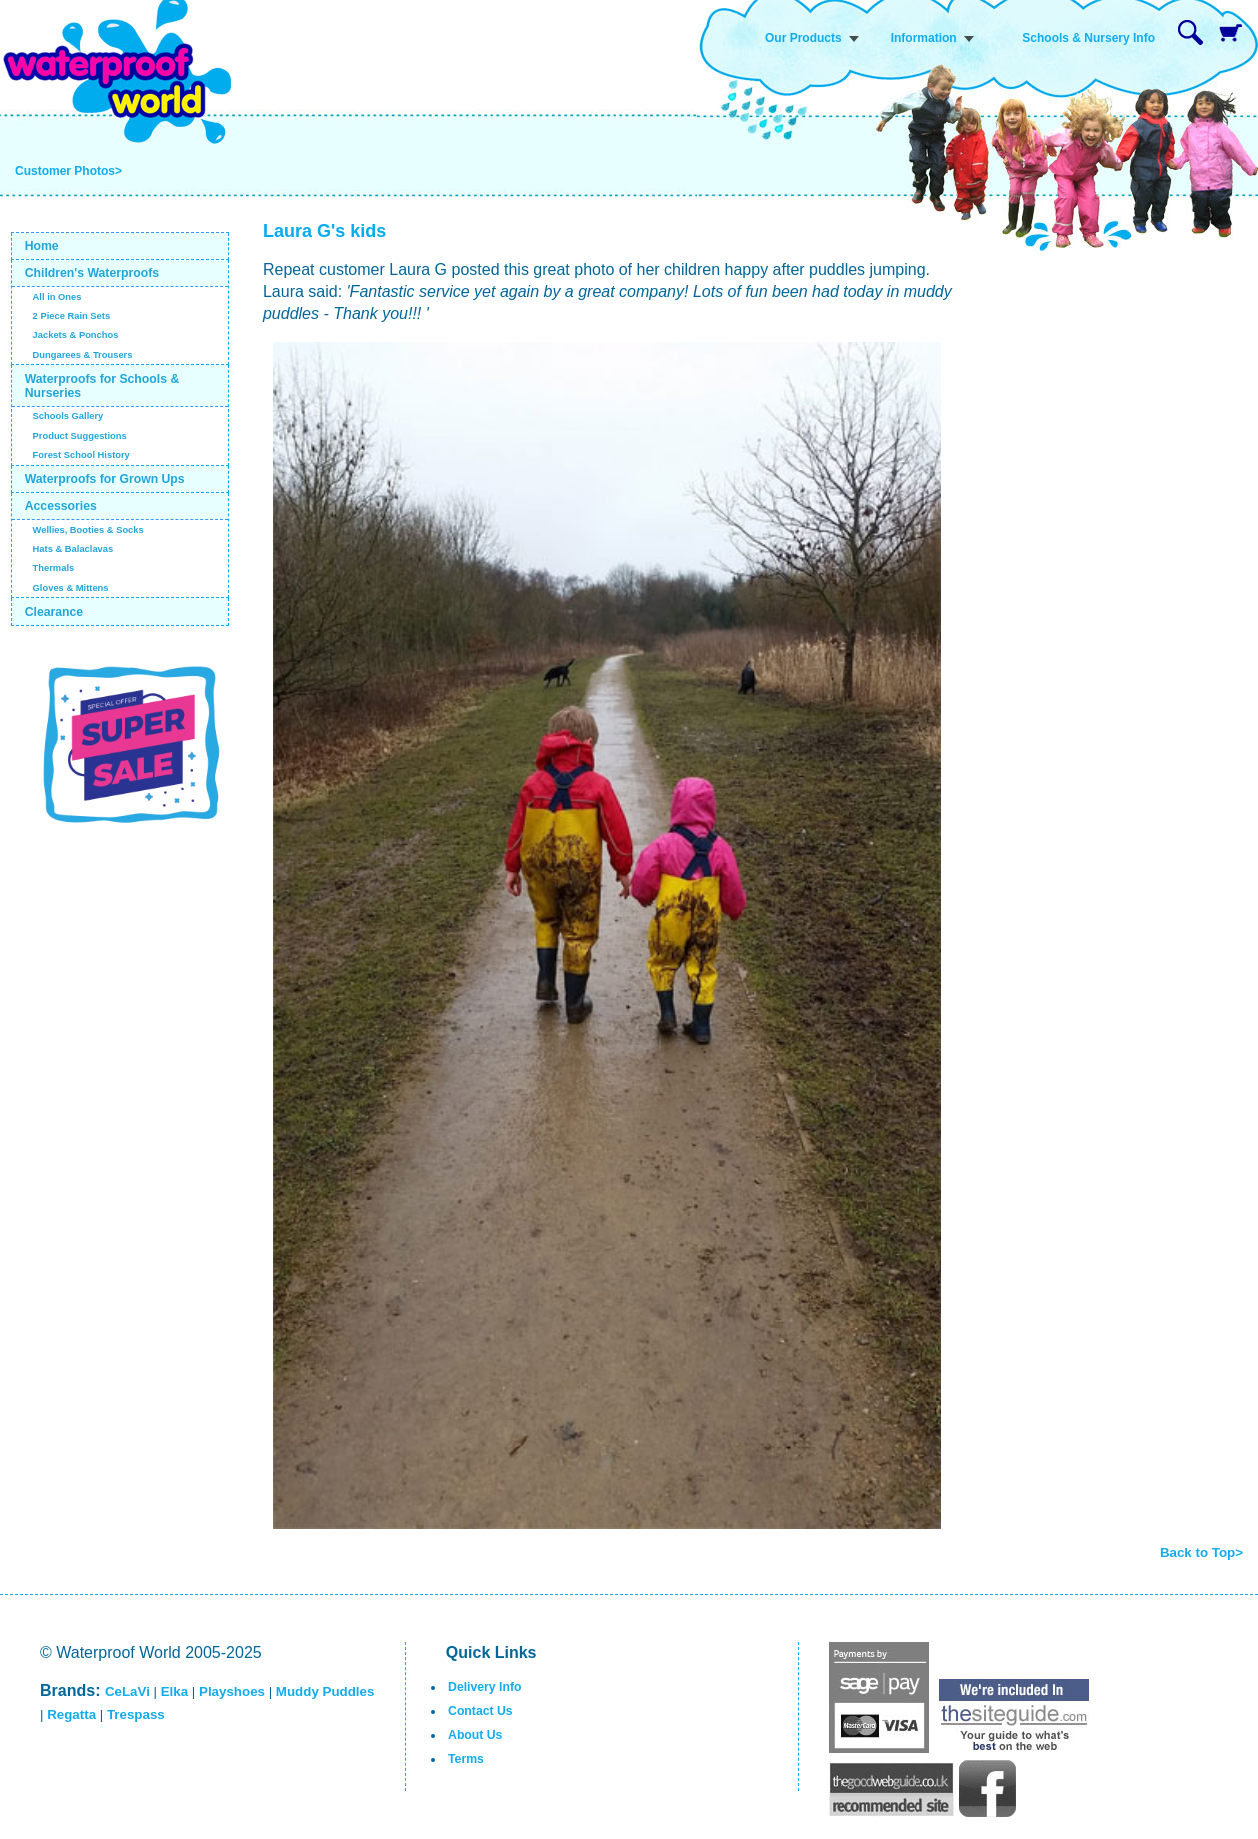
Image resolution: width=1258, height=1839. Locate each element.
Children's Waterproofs (92, 273)
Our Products (803, 38)
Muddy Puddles (325, 1691)
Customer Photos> (68, 171)
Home (42, 246)
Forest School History (81, 455)
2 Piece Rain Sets (72, 316)
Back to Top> (1201, 1552)
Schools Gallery (68, 416)
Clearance (54, 612)
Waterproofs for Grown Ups (105, 479)
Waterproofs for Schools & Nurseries (102, 386)
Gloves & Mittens (71, 588)
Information (924, 38)
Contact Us (480, 1711)
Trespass (136, 1714)
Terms (466, 1759)
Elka (174, 1691)
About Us (475, 1735)
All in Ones (57, 297)
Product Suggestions (80, 436)
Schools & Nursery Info (1088, 38)
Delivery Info (484, 1687)
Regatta (71, 1714)
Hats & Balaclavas (73, 549)
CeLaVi (127, 1691)
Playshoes (232, 1691)
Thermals (54, 568)
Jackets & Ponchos (76, 335)
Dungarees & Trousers (83, 355)
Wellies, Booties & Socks (88, 530)
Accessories (61, 506)
